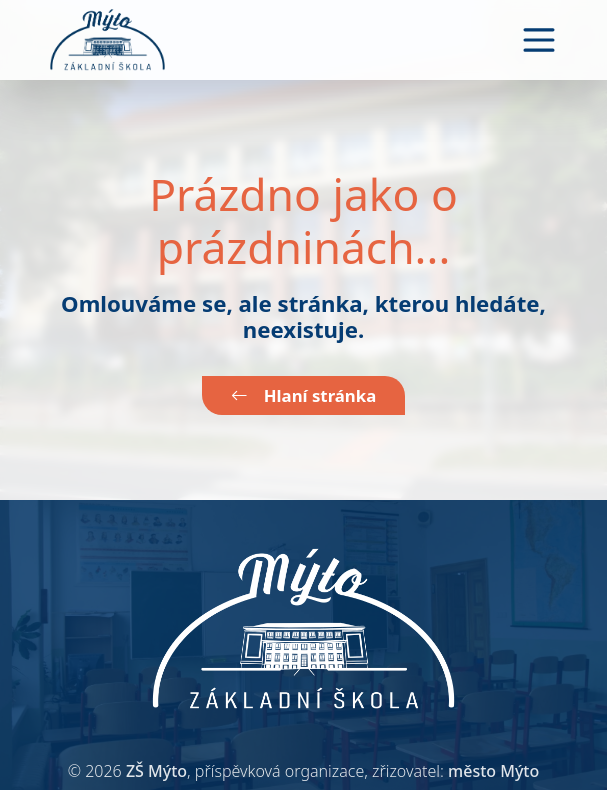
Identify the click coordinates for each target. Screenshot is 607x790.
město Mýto (493, 771)
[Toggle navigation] (539, 40)
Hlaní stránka (303, 395)
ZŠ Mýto (156, 771)
